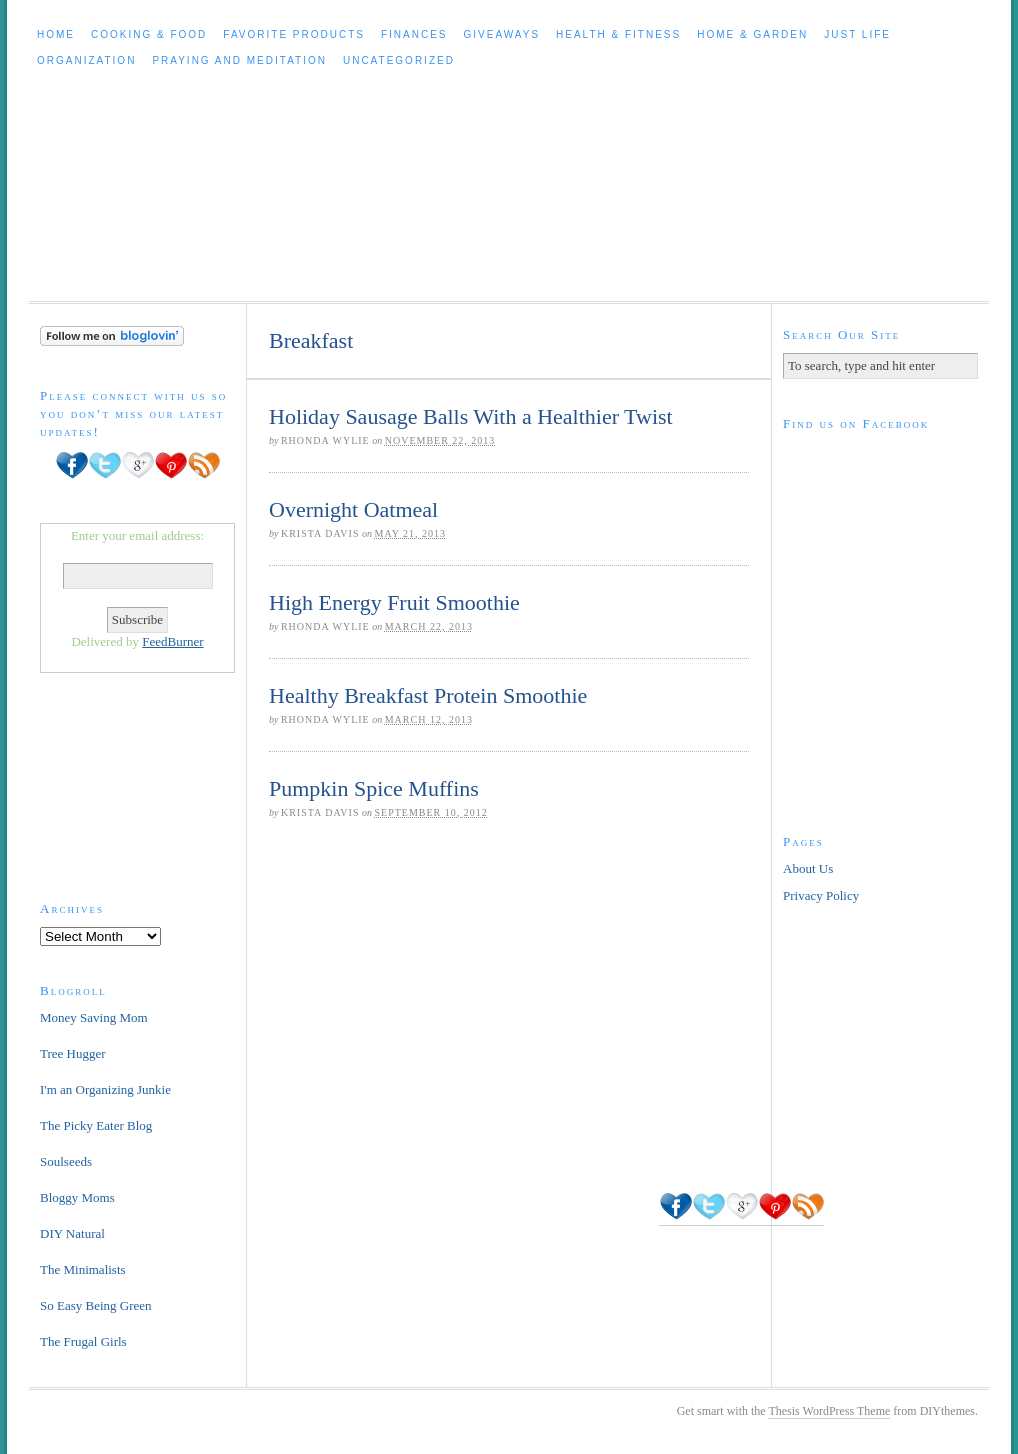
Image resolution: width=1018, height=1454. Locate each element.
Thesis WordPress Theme (829, 1411)
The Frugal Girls (83, 1341)
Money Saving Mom (94, 1017)
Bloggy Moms (77, 1197)
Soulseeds (66, 1161)
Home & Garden (752, 34)
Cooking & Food (149, 34)
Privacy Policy (821, 895)
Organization (86, 60)
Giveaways (502, 34)
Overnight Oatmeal (353, 509)
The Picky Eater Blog (96, 1125)
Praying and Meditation (239, 60)
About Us (808, 868)
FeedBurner (172, 641)
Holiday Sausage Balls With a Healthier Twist (471, 416)
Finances (414, 34)
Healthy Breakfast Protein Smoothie (428, 695)
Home (56, 34)
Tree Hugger (73, 1053)
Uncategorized (399, 60)
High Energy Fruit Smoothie (394, 602)
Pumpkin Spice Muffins (374, 788)
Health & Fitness (618, 34)
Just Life (857, 34)
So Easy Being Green (96, 1305)
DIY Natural (72, 1233)
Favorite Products (294, 34)
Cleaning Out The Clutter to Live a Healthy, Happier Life (509, 187)
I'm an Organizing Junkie (105, 1089)
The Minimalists (83, 1269)
